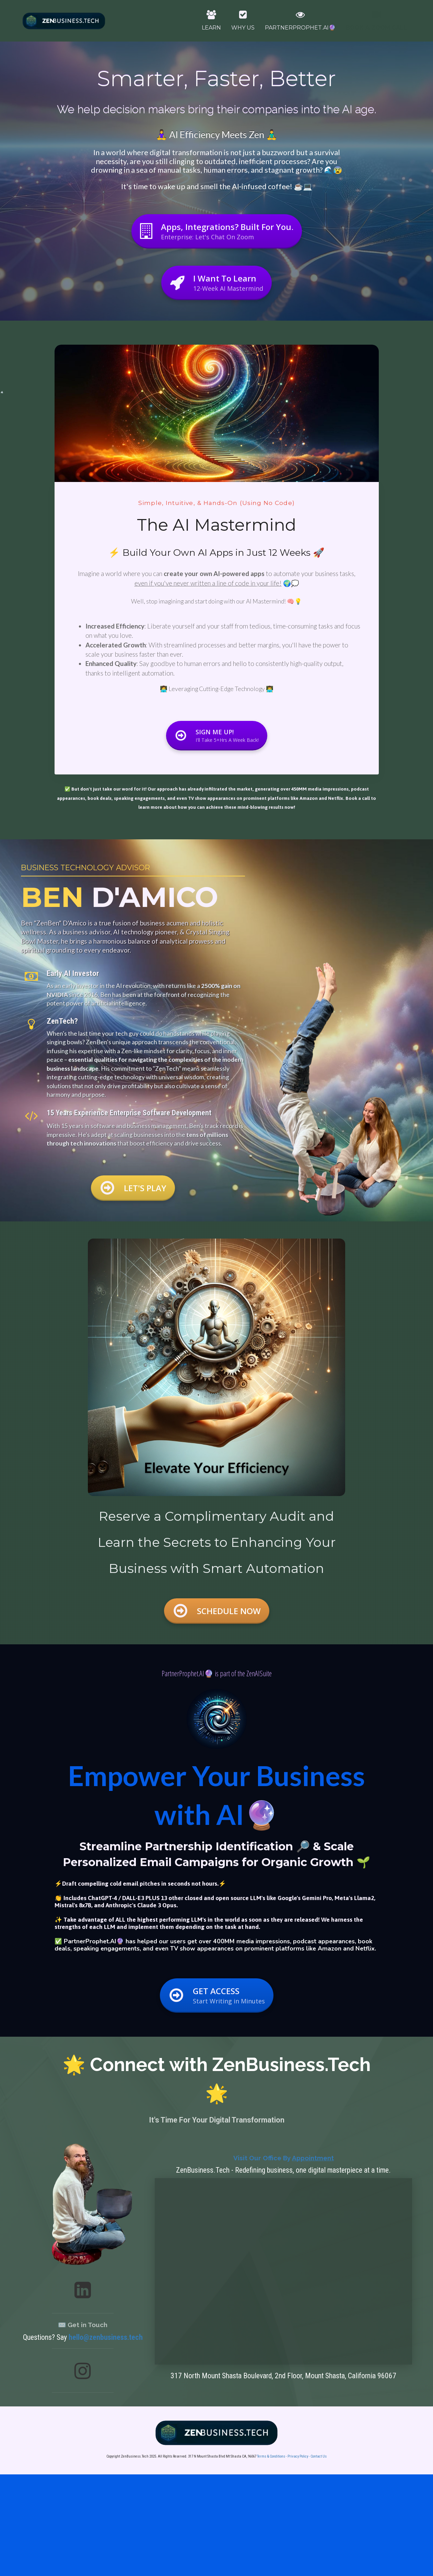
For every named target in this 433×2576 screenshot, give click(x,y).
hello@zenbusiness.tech (106, 2337)
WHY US (243, 20)
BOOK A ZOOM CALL (376, 20)
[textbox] (216, 1542)
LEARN (211, 20)
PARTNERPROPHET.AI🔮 (300, 20)
